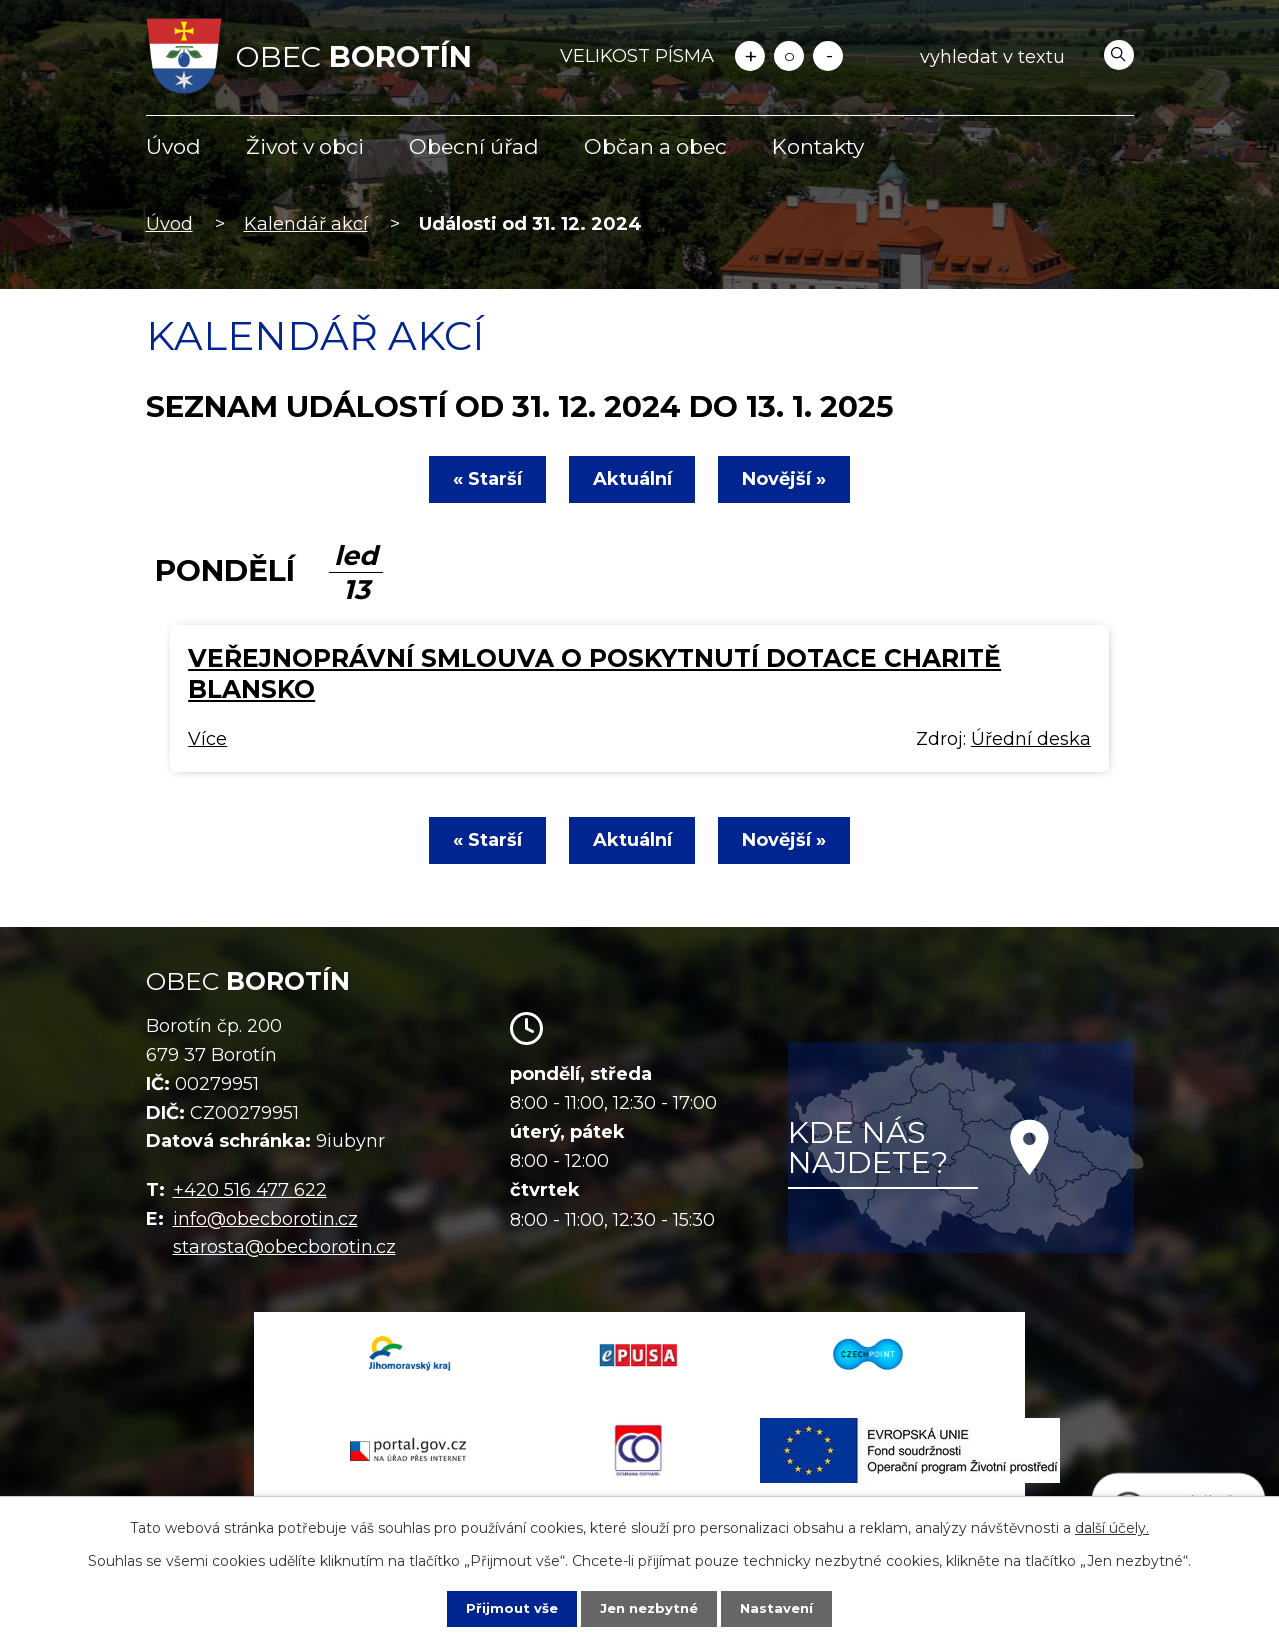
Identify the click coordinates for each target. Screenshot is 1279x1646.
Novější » (793, 479)
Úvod (173, 146)
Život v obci (305, 146)
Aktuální (632, 479)
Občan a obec (655, 146)
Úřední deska (1031, 739)
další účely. (1112, 1527)
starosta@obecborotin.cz (284, 1247)
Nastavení (781, 1608)
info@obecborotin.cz (265, 1219)
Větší (750, 56)
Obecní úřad (474, 146)
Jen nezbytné (648, 1608)
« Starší (479, 479)
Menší (828, 56)
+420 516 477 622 (250, 1190)
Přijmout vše (507, 1608)
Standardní (789, 56)
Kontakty (818, 146)
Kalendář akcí (306, 224)
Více (207, 739)
